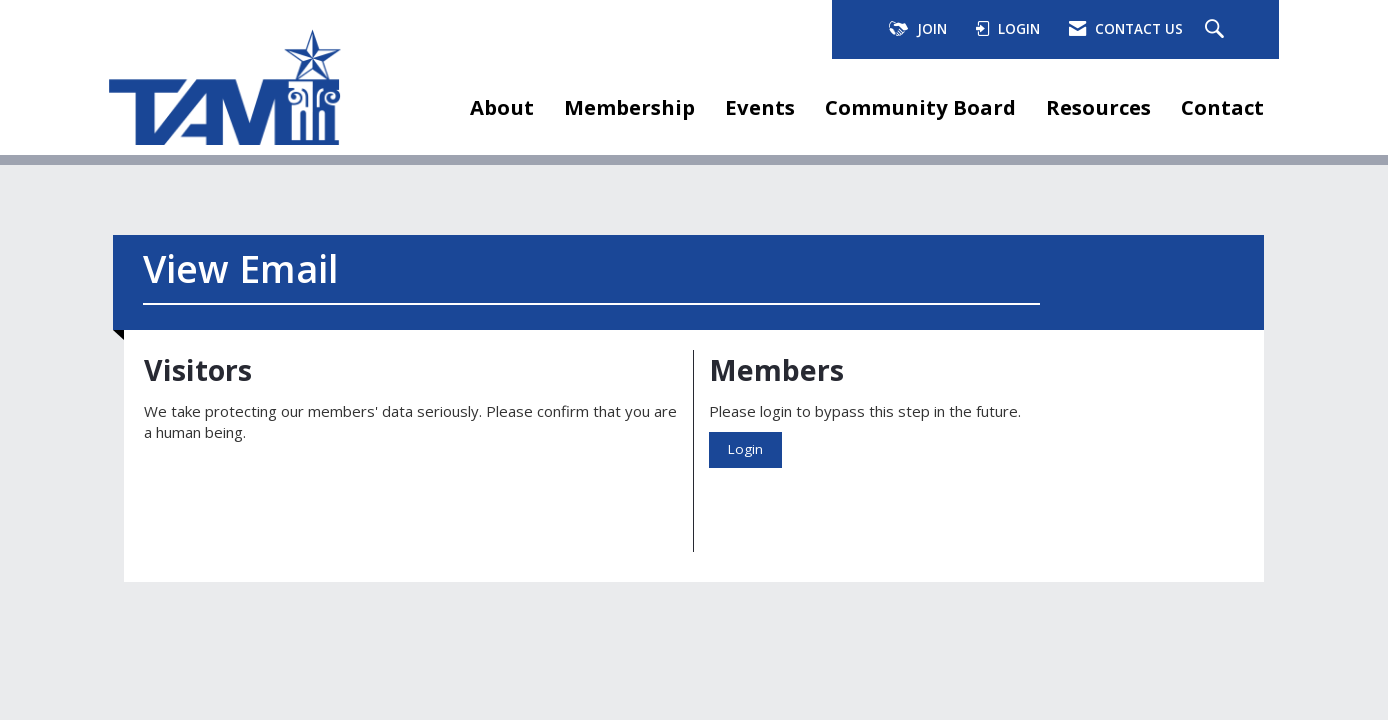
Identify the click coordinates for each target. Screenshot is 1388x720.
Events (760, 107)
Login (745, 449)
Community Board (920, 107)
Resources (1098, 107)
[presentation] (296, 493)
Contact (1222, 107)
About (502, 107)
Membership (629, 107)
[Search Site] (1217, 30)
